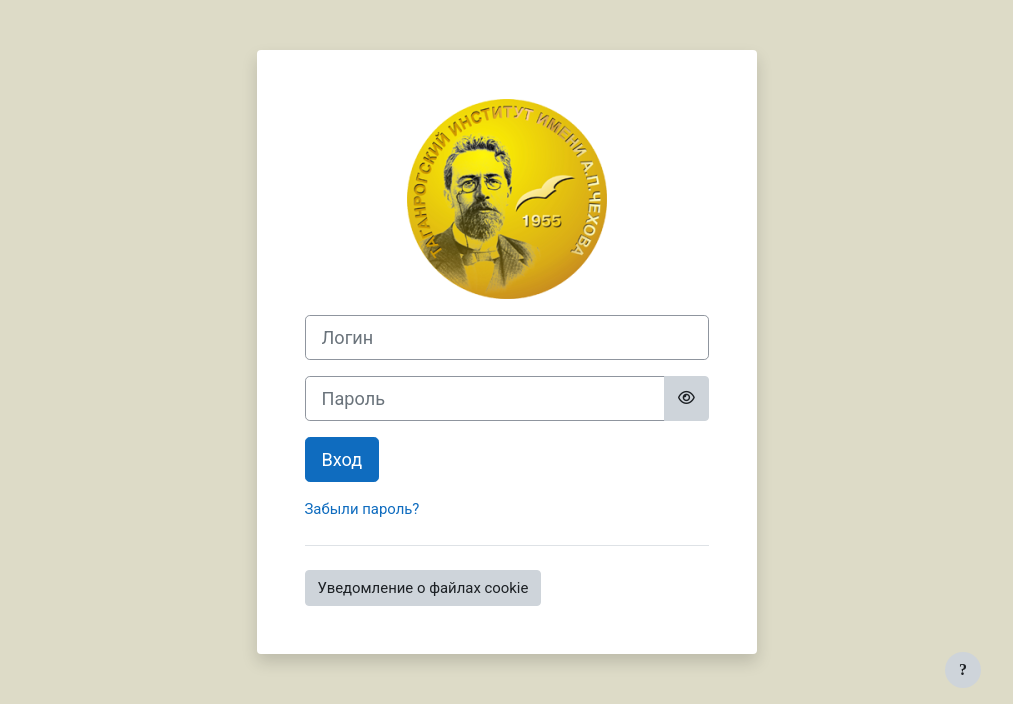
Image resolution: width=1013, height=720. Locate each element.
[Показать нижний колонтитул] (963, 670)
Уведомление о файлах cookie (423, 588)
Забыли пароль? (362, 509)
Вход (342, 459)
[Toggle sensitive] (686, 398)
